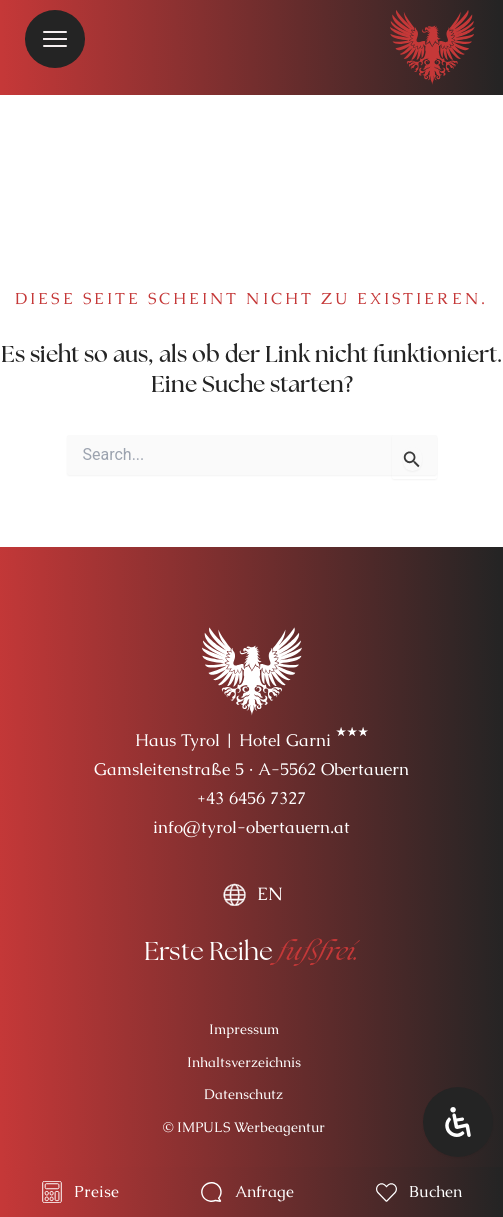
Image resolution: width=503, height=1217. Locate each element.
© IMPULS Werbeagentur (244, 1127)
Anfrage (264, 1191)
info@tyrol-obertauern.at (251, 827)
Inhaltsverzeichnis (244, 1062)
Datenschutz (243, 1094)
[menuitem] (252, 894)
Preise (96, 1191)
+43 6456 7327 (251, 798)
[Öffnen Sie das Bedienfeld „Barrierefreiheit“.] (458, 1122)
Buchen (435, 1191)
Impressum (244, 1029)
